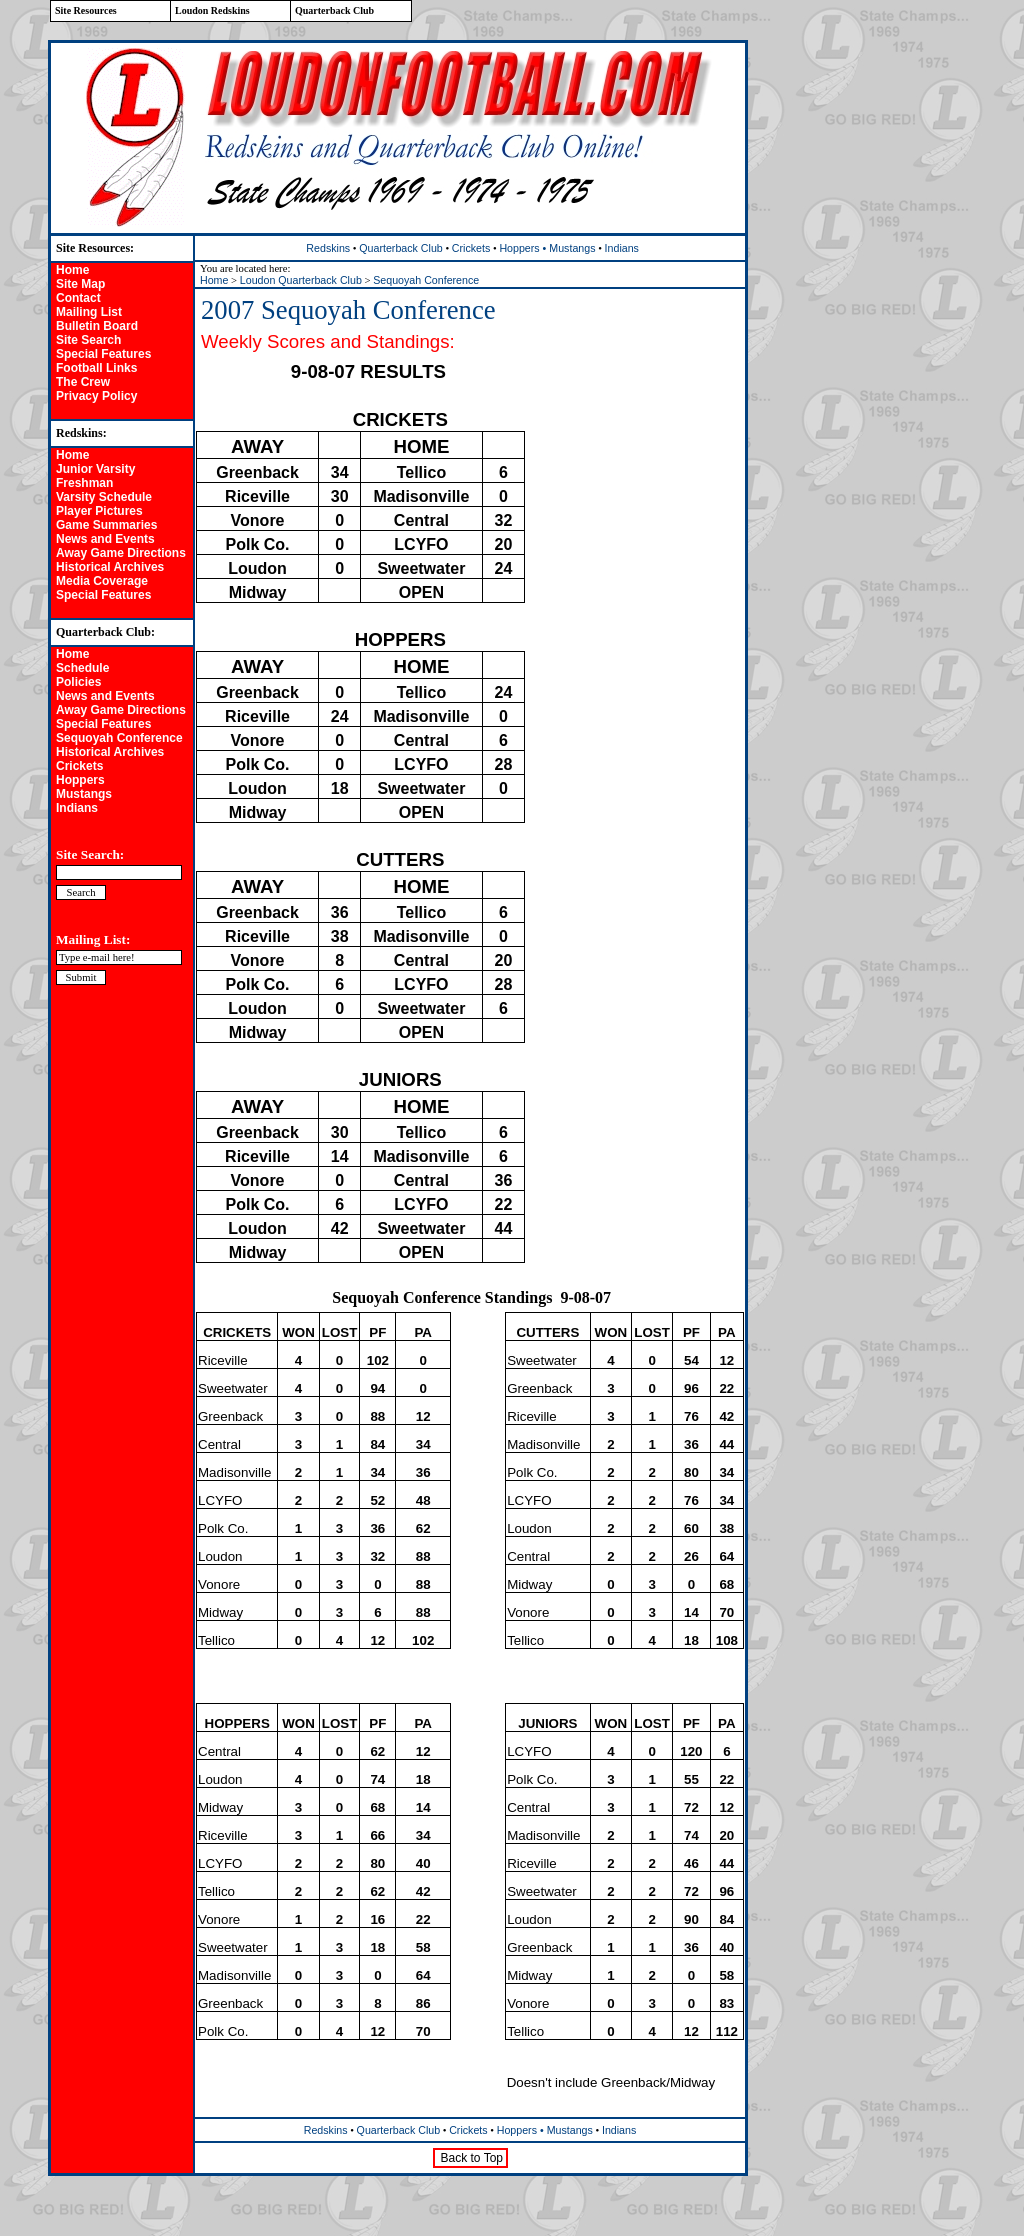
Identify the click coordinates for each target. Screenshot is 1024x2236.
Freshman (84, 483)
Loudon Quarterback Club (301, 280)
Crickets (79, 766)
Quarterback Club (401, 248)
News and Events (105, 539)
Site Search (88, 340)
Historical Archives (110, 567)
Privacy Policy (96, 396)
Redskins (328, 248)
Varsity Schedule (104, 497)
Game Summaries (106, 525)
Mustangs (84, 794)
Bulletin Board (97, 326)
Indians (77, 808)
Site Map (80, 284)
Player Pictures (99, 511)
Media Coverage (102, 581)
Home (72, 270)
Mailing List (89, 312)
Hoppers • (524, 248)
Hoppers (80, 780)
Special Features (103, 354)
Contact (78, 298)
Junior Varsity (95, 469)
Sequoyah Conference (119, 738)
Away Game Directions (121, 553)
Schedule (82, 668)
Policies (78, 682)
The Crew (83, 382)
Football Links (96, 368)
